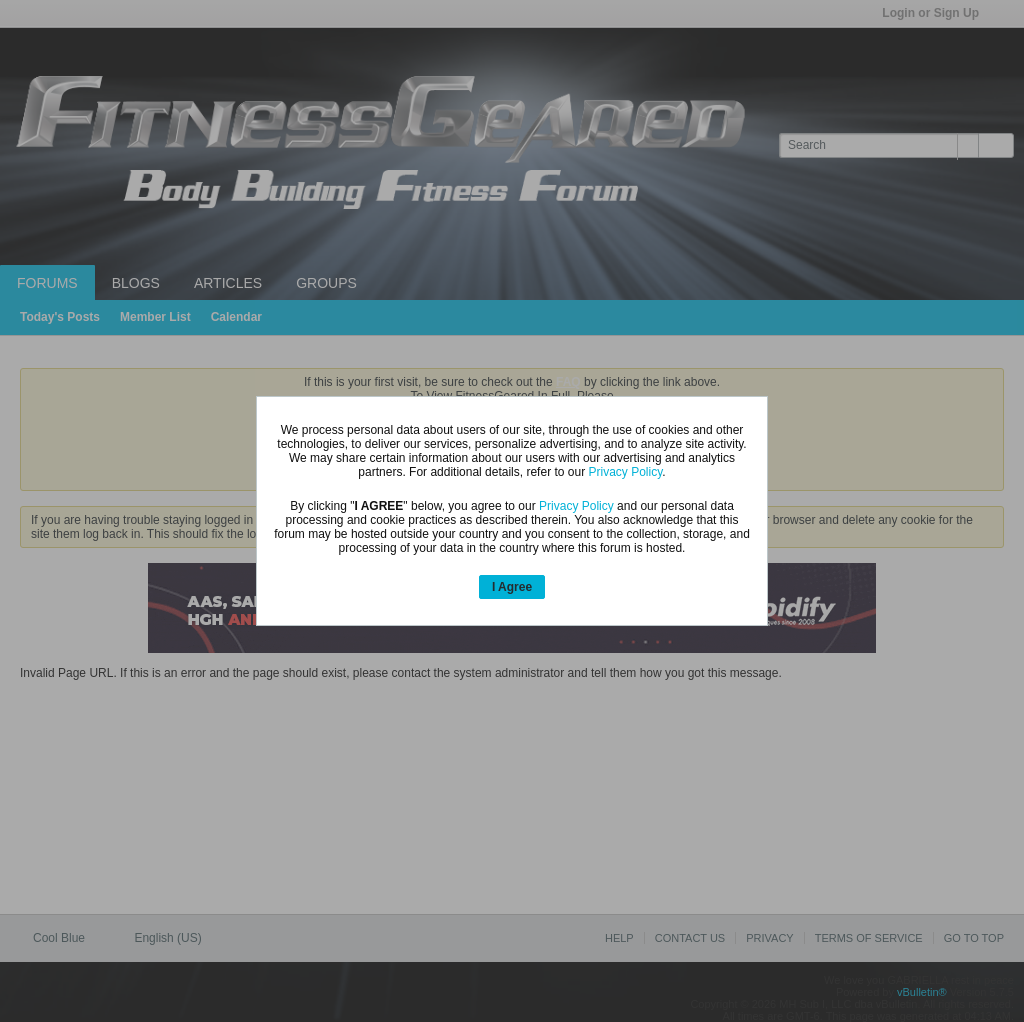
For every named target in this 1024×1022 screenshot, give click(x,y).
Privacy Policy (625, 472)
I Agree (512, 587)
